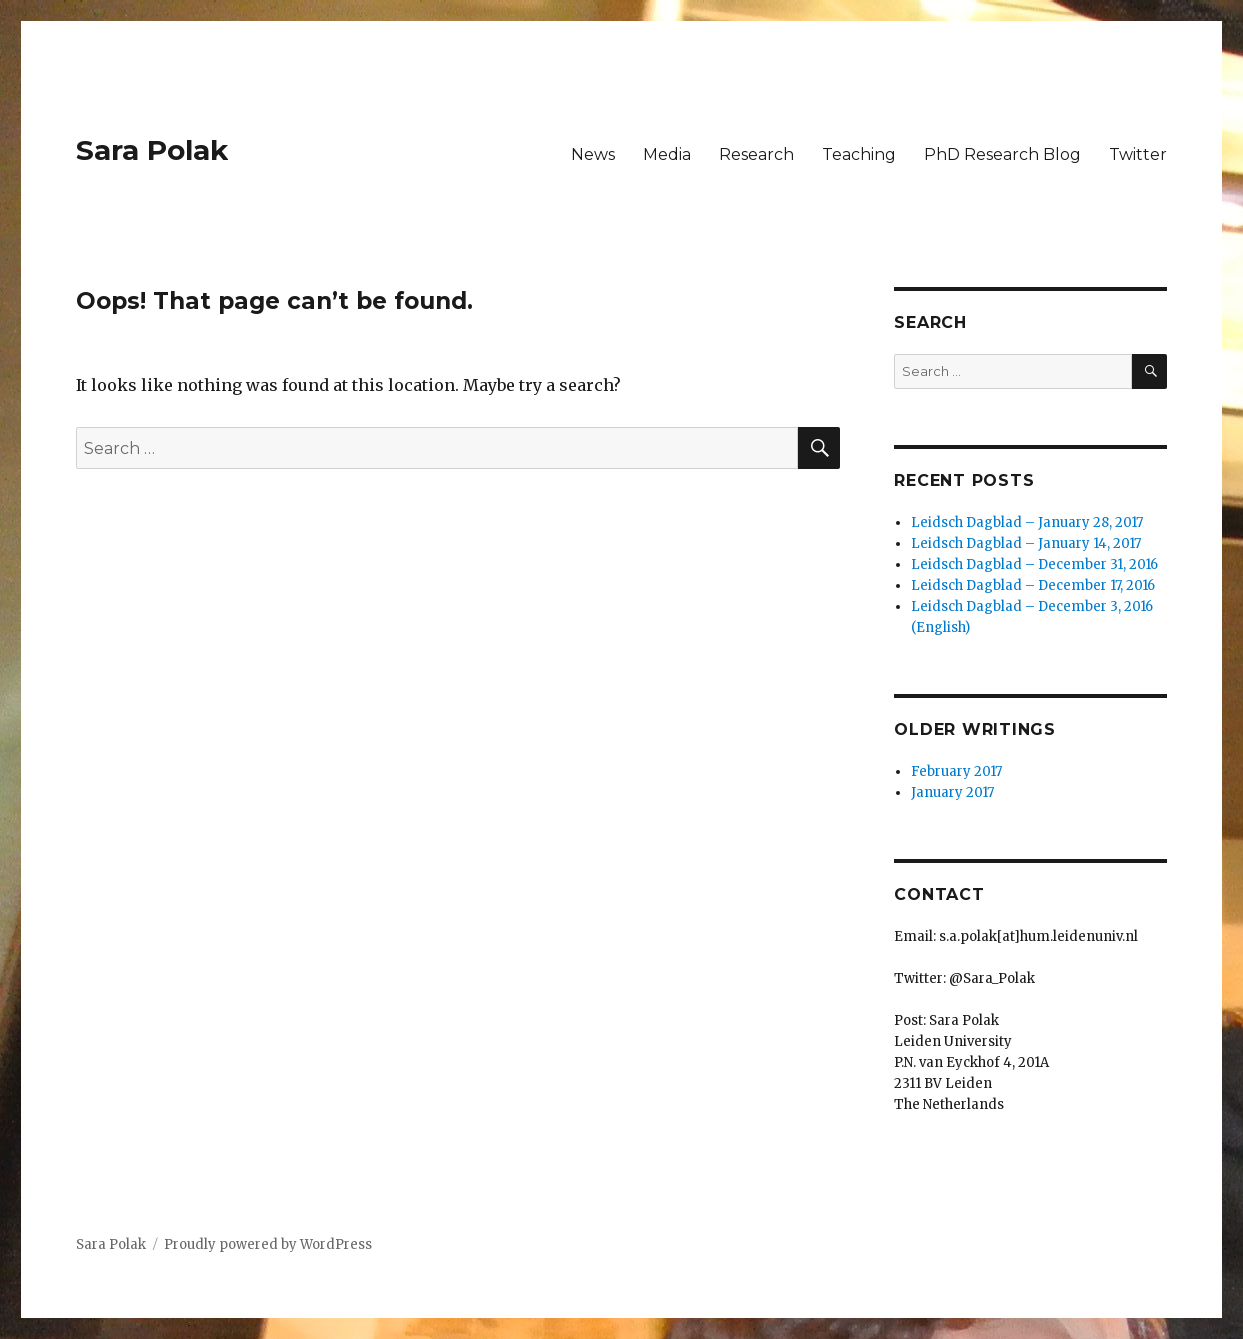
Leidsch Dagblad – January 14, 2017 (1026, 543)
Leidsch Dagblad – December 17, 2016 (1033, 585)
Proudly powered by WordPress (268, 1244)
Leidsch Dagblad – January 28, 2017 (1027, 522)
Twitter (1138, 154)
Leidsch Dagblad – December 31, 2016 (1034, 564)
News (593, 154)
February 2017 (956, 771)
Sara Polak (152, 150)
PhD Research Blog (1002, 154)
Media (667, 154)
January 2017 (952, 792)
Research (756, 154)
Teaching (859, 154)
